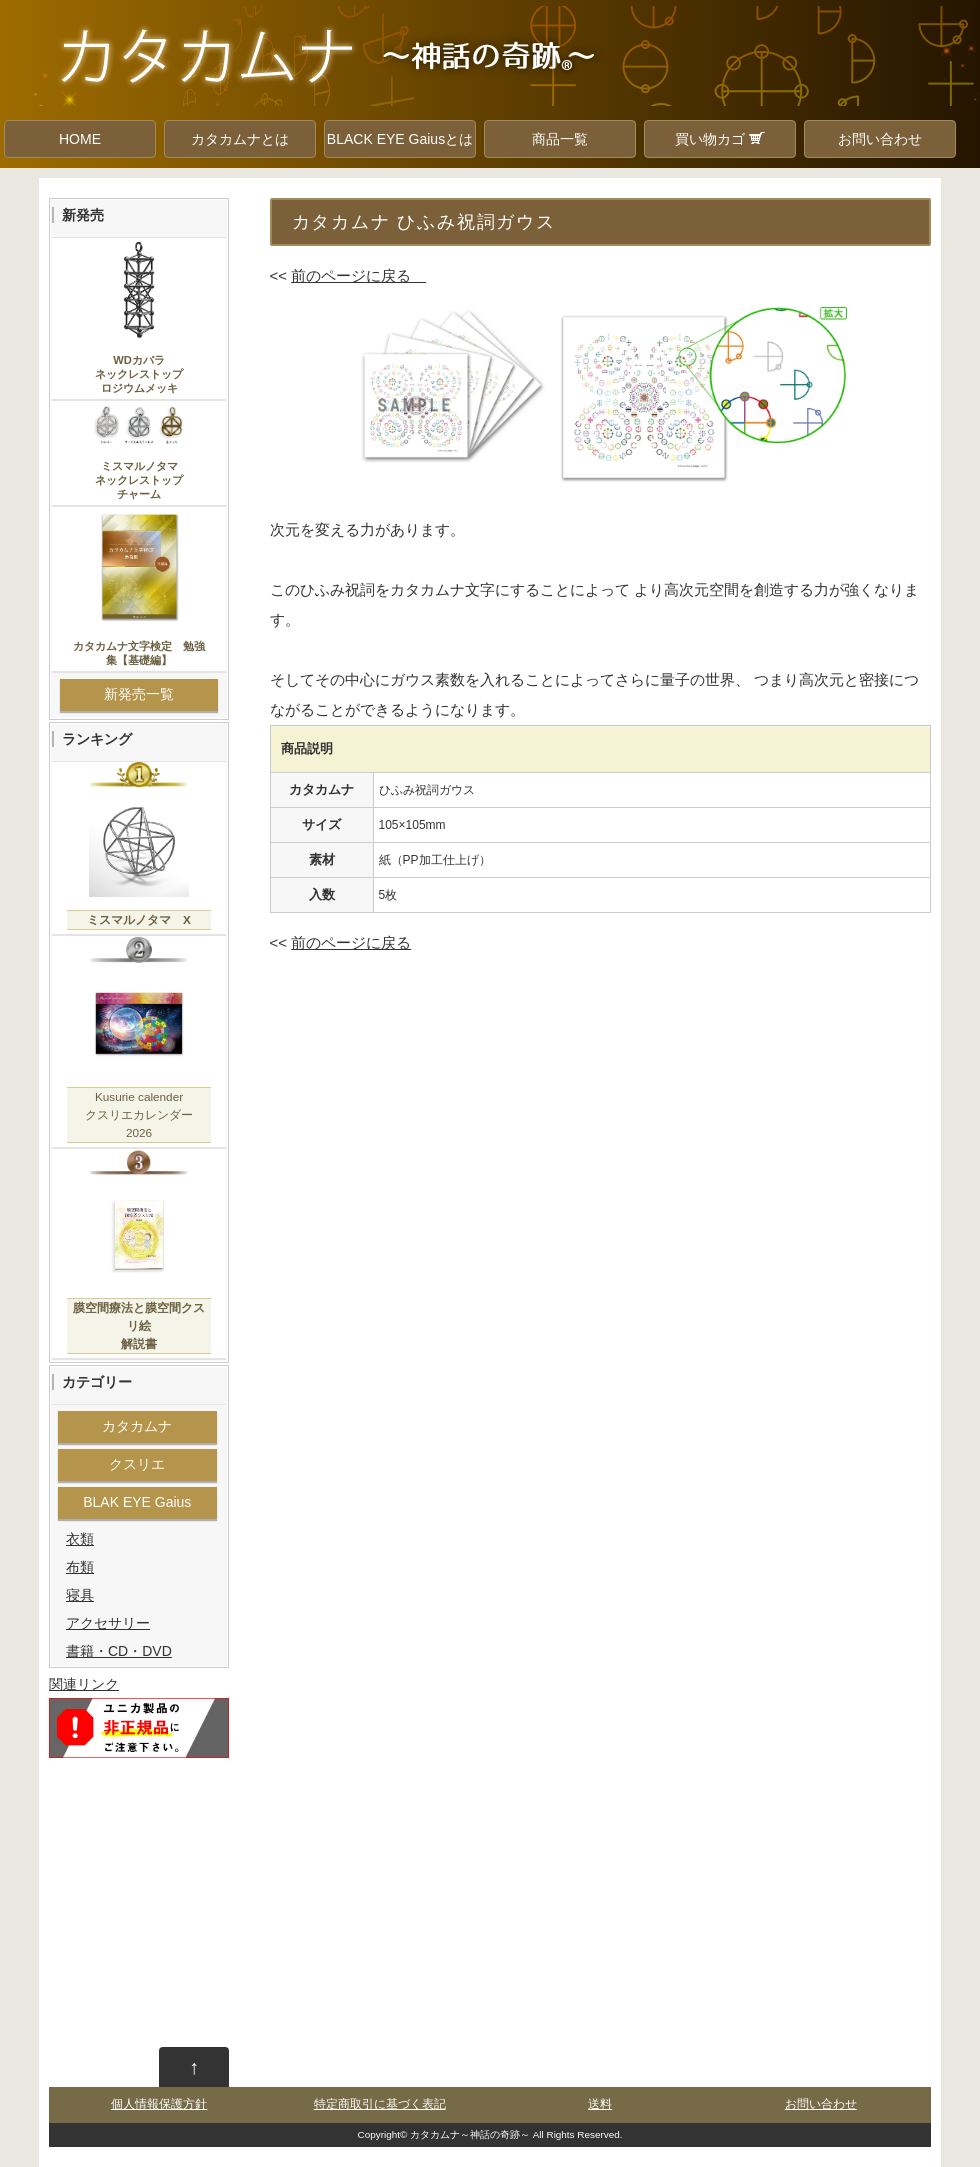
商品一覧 (560, 139)
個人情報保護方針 (159, 2104)
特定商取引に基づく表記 (380, 2104)
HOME (80, 139)
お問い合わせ (880, 139)
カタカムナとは (240, 139)
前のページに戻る (358, 275)
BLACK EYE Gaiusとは (400, 139)
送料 (600, 2104)
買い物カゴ (720, 139)
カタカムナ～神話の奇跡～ (470, 2134)
